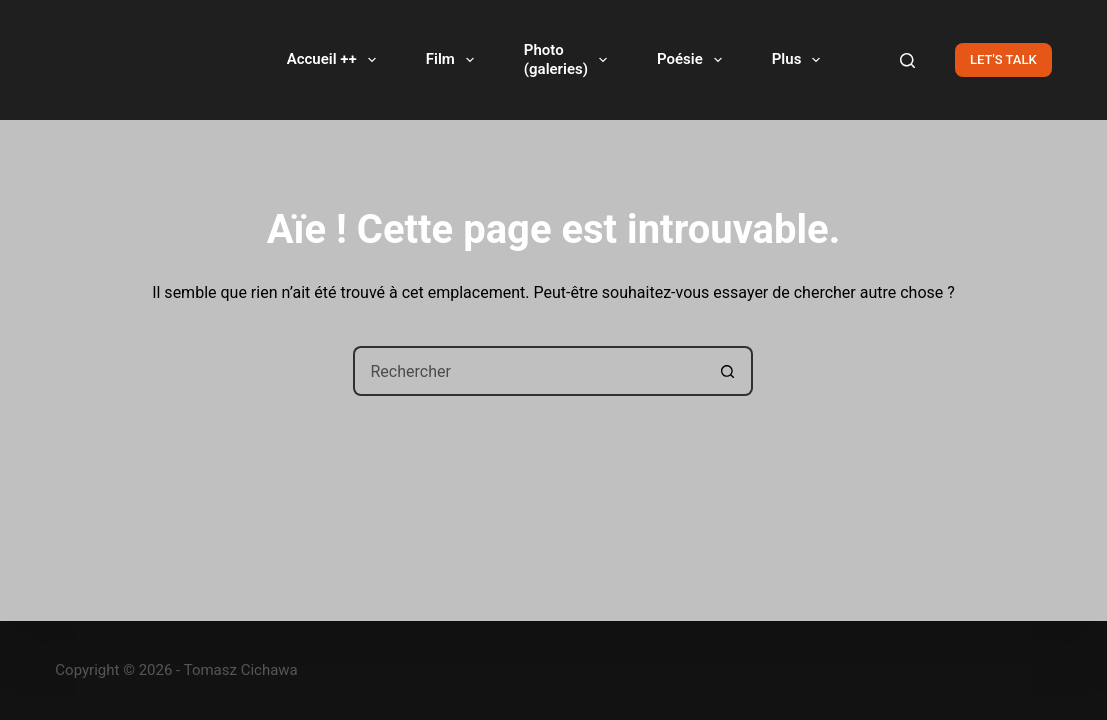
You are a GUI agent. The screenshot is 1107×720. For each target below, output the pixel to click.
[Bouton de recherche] (728, 371)
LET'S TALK (1003, 59)
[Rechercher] (907, 60)
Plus (800, 60)
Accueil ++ (335, 60)
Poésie (693, 60)
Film (454, 60)
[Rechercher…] (528, 371)
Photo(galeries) (569, 60)
